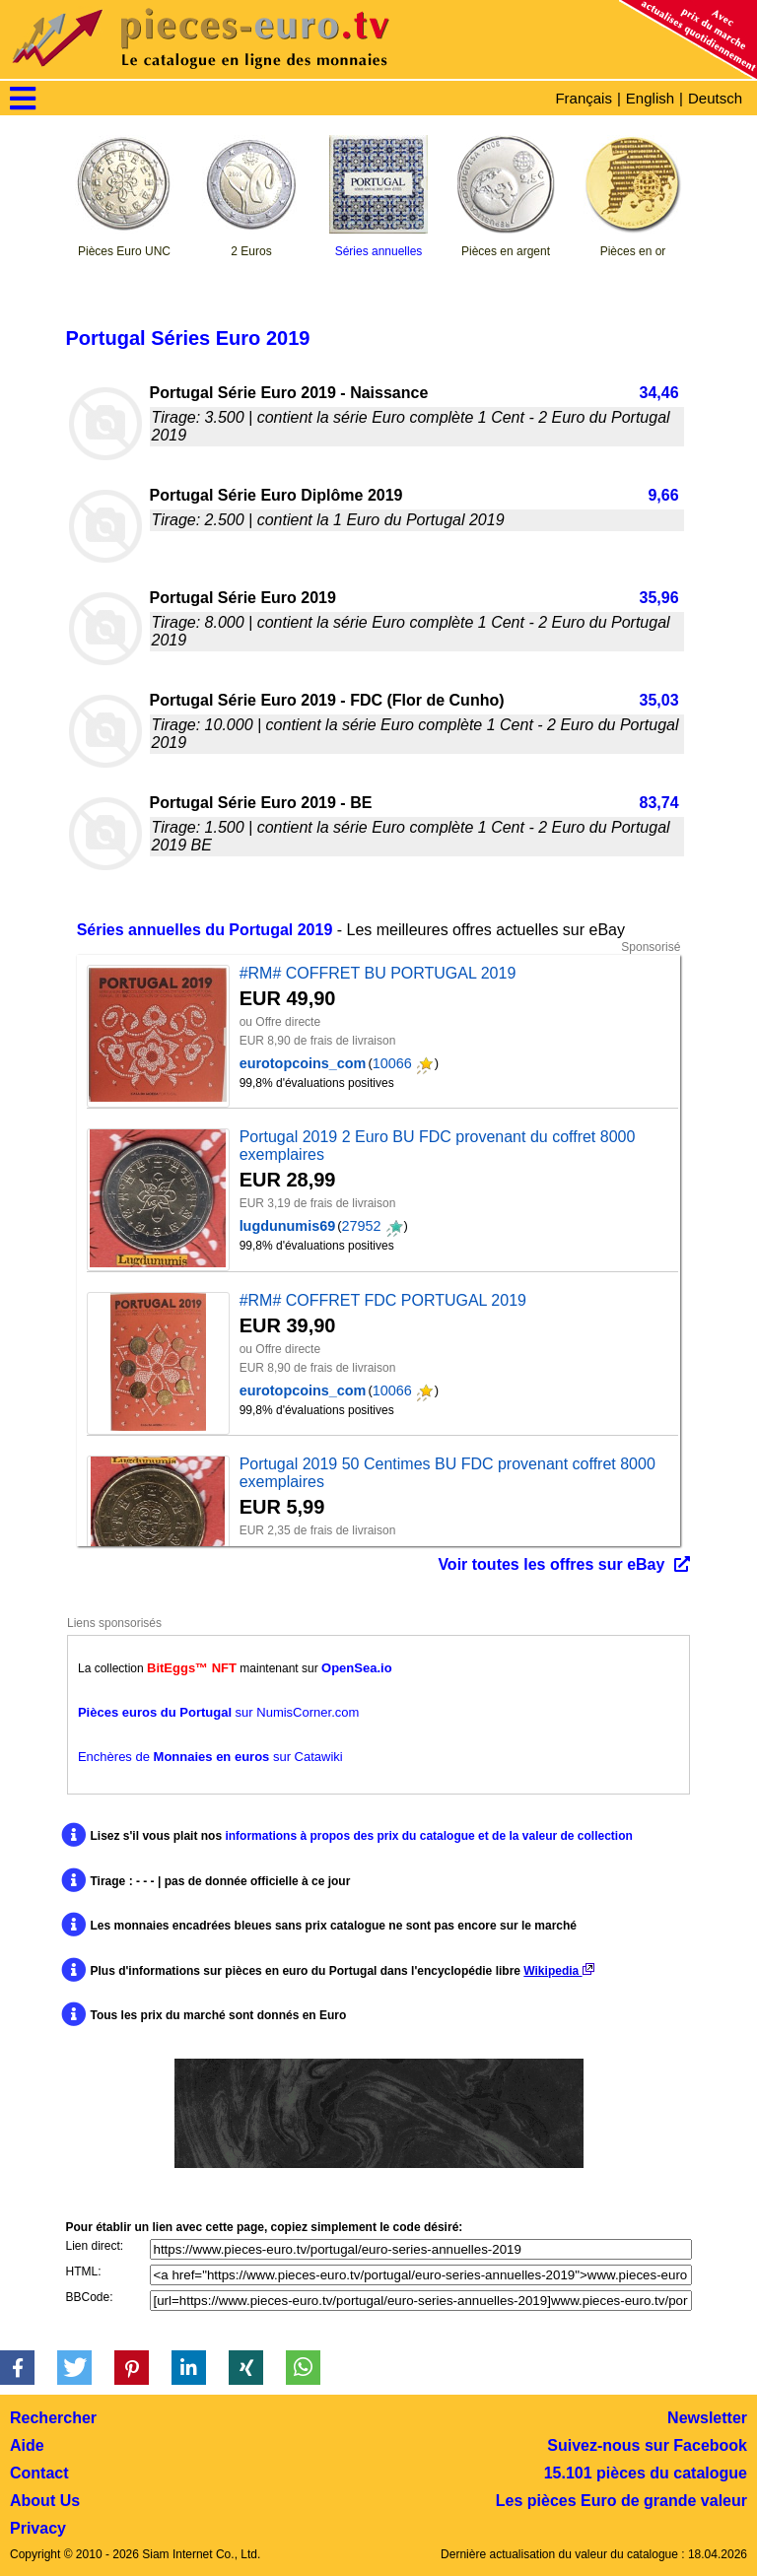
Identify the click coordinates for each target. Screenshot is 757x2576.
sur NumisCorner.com (218, 1712)
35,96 (659, 597)
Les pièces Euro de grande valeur (621, 2500)
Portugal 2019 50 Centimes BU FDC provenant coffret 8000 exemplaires (447, 1473)
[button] (17, 2367)
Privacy (38, 2528)
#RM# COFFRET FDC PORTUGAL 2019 (383, 1300)
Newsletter (707, 2417)
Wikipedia (558, 1971)
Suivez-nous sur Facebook (647, 2445)
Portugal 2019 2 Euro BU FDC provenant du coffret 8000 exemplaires (438, 1145)
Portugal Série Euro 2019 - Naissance (289, 392)
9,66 (663, 495)
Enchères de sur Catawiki (210, 1756)
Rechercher (53, 2417)
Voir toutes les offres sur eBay (551, 1564)
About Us (45, 2500)
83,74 (659, 802)
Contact (39, 2473)
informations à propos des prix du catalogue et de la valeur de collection (428, 1836)
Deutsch (715, 98)
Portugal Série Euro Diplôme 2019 (276, 495)
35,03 (659, 700)
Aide (27, 2445)
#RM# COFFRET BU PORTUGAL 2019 (378, 973)
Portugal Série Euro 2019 (243, 597)
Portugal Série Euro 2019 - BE (261, 802)
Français (583, 98)
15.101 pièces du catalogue (645, 2473)
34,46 (659, 392)
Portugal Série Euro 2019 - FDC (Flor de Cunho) (327, 700)
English (650, 98)
